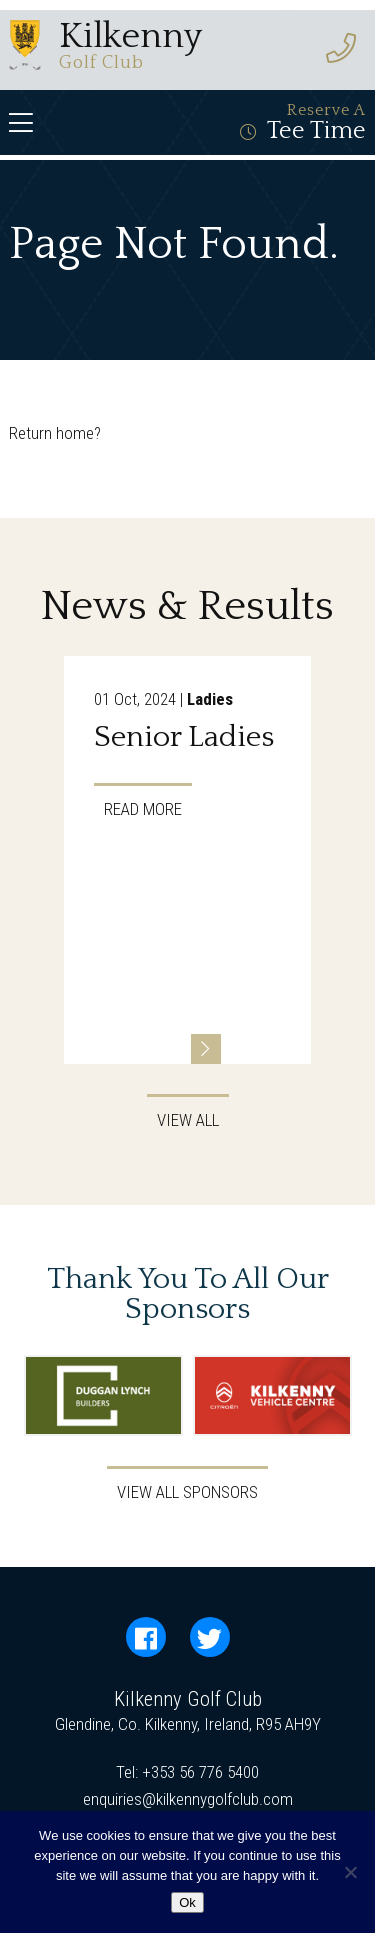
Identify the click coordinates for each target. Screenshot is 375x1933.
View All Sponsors (187, 1492)
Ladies (210, 699)
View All (188, 1120)
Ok (187, 1902)
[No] (350, 1872)
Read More (143, 809)
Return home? (55, 433)
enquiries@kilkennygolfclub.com (188, 1799)
